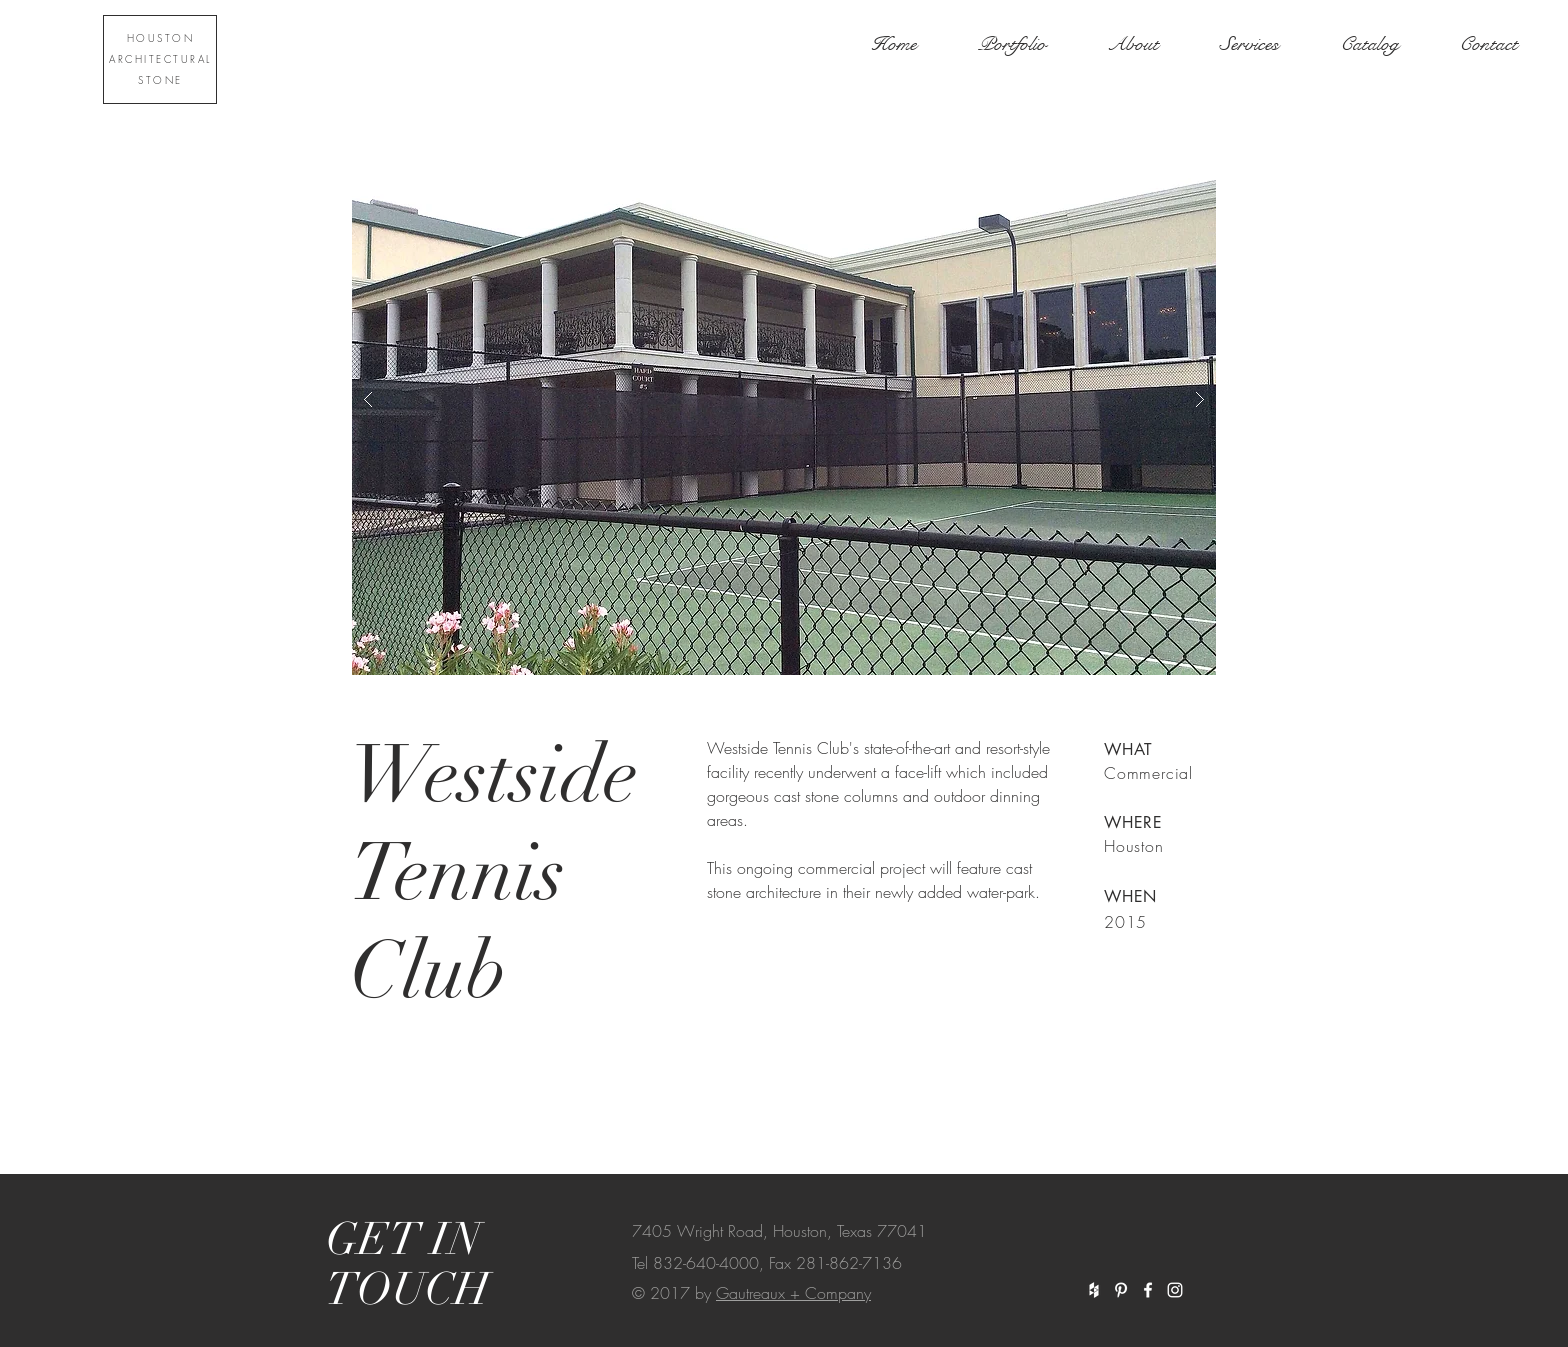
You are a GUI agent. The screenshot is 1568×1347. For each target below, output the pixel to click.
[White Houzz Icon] (1094, 1290)
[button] (784, 399)
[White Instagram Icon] (1175, 1290)
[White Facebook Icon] (1148, 1290)
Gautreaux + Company (793, 1293)
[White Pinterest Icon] (1121, 1290)
